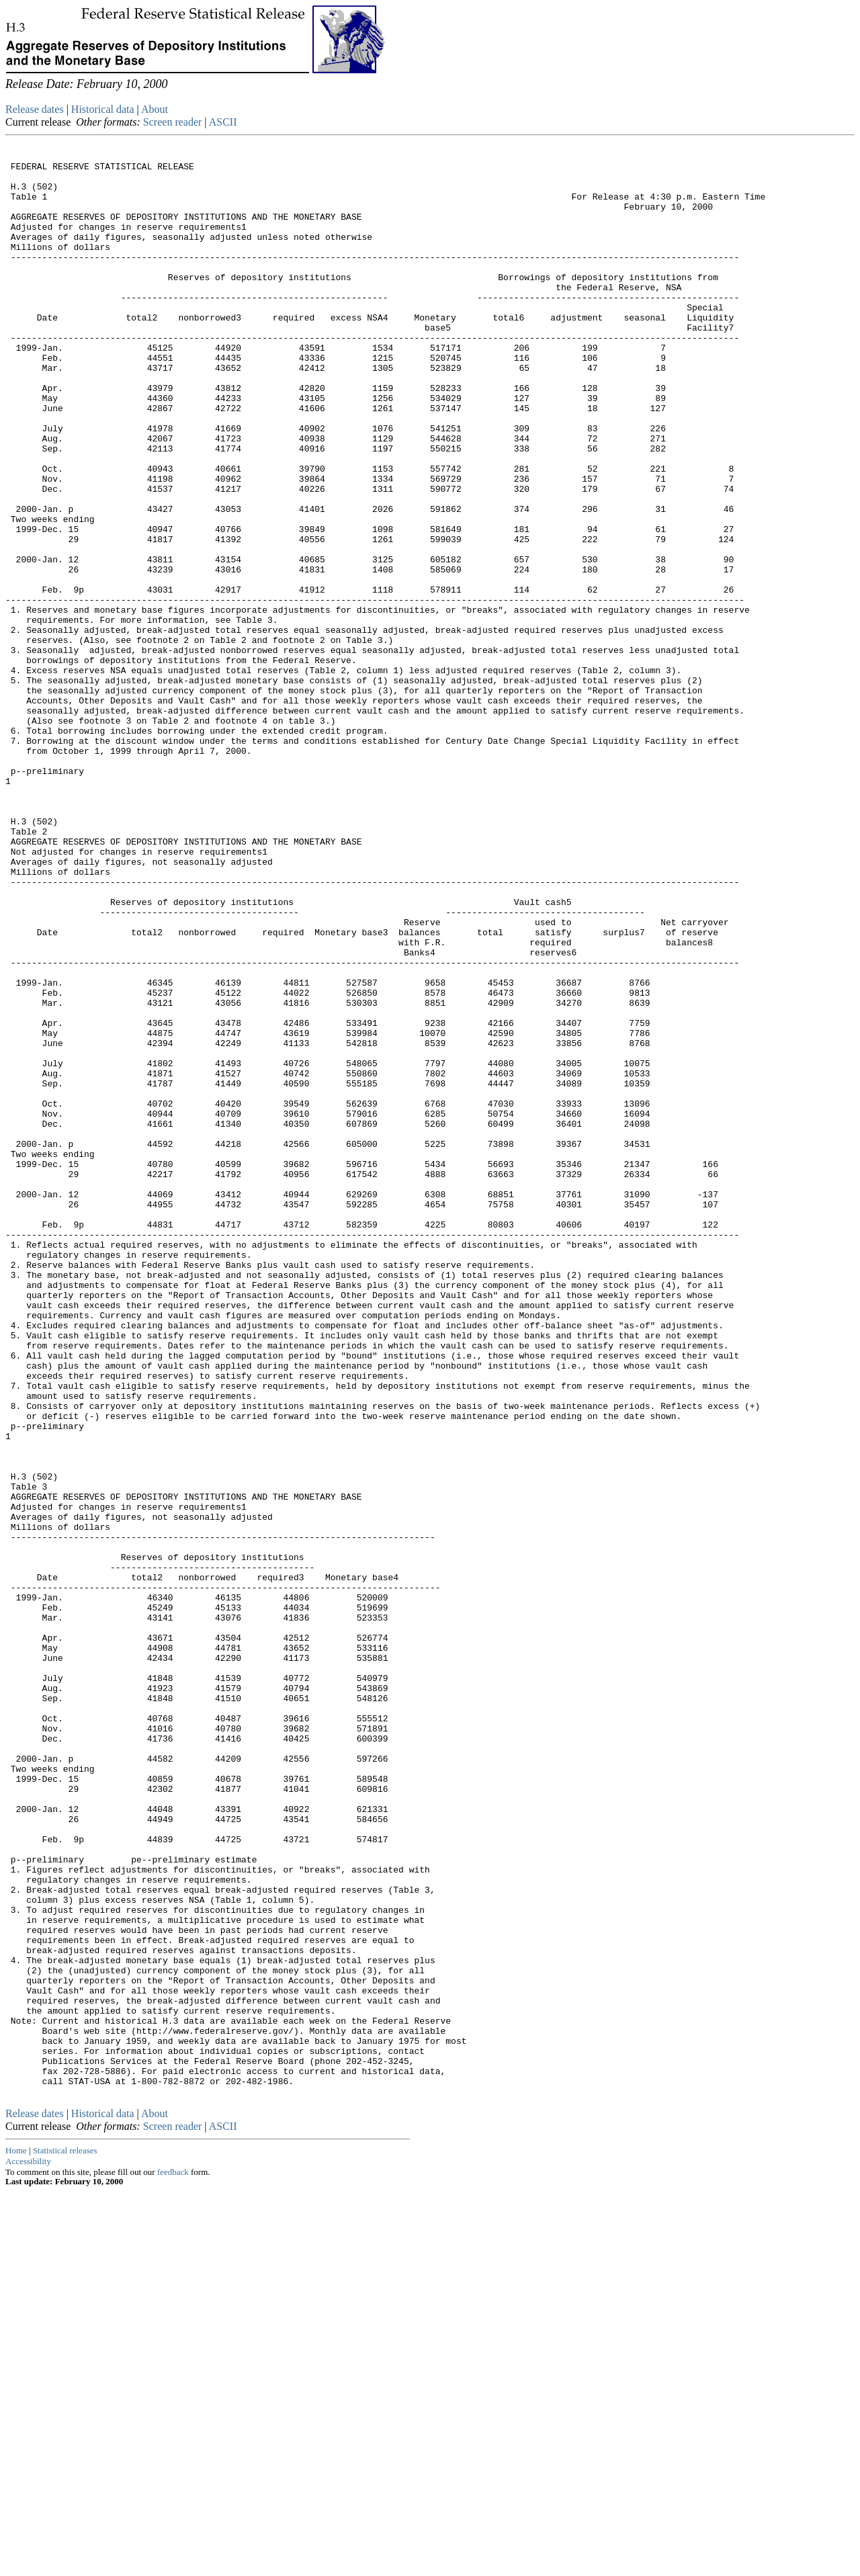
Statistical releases (65, 2535)
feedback (173, 2557)
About (154, 109)
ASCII (223, 122)
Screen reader (172, 122)
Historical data (102, 109)
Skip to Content (16, 75)
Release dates (34, 109)
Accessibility (28, 2546)
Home (16, 2535)
